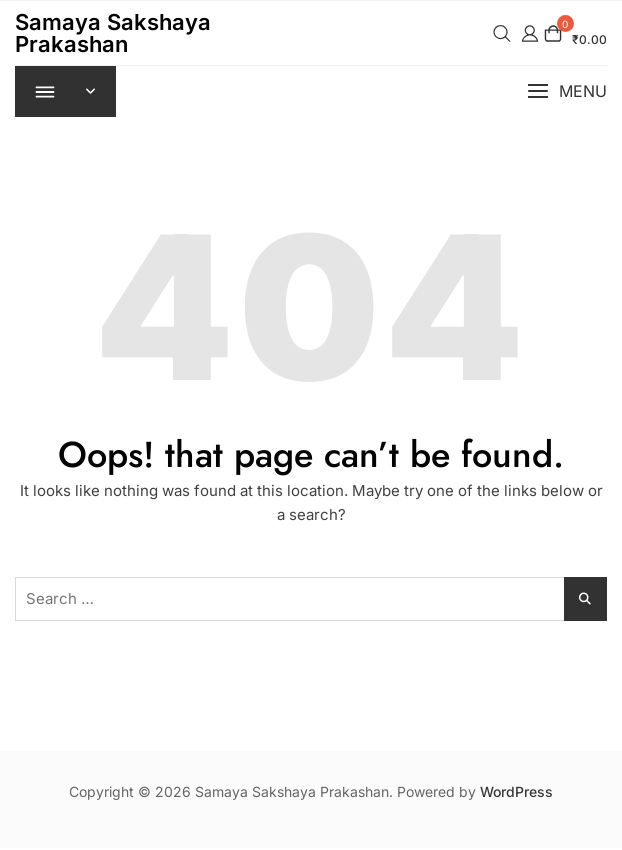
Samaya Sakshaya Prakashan (113, 33)
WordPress (516, 793)
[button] (567, 92)
